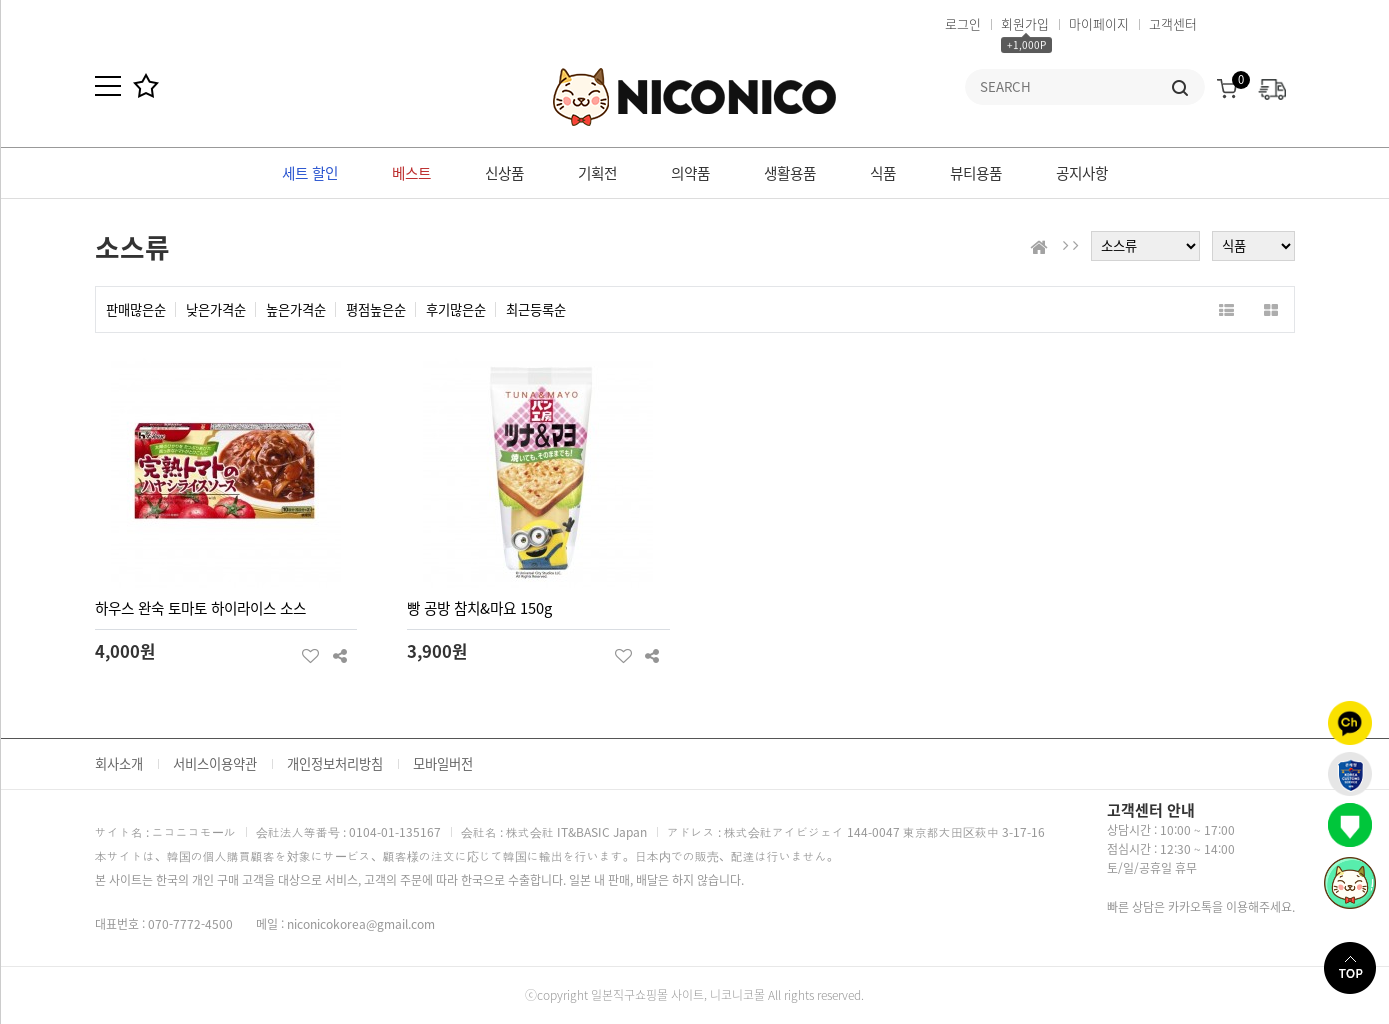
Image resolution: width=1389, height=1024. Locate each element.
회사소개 (119, 763)
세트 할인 (310, 173)
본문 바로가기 (0, 0)
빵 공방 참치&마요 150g (479, 608)
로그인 (963, 23)
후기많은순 (456, 309)
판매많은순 (136, 309)
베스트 (411, 173)
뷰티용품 (976, 173)
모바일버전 (443, 763)
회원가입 (1025, 23)
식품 (883, 173)
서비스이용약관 (215, 763)
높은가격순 (296, 309)
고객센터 (1173, 23)
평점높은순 (376, 309)
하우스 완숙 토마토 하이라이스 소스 (200, 608)
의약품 (690, 173)
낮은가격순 (216, 309)
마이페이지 (1099, 23)
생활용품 (790, 173)
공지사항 (1082, 173)
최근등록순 (536, 309)
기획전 (597, 173)
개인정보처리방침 (335, 763)
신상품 (504, 173)
